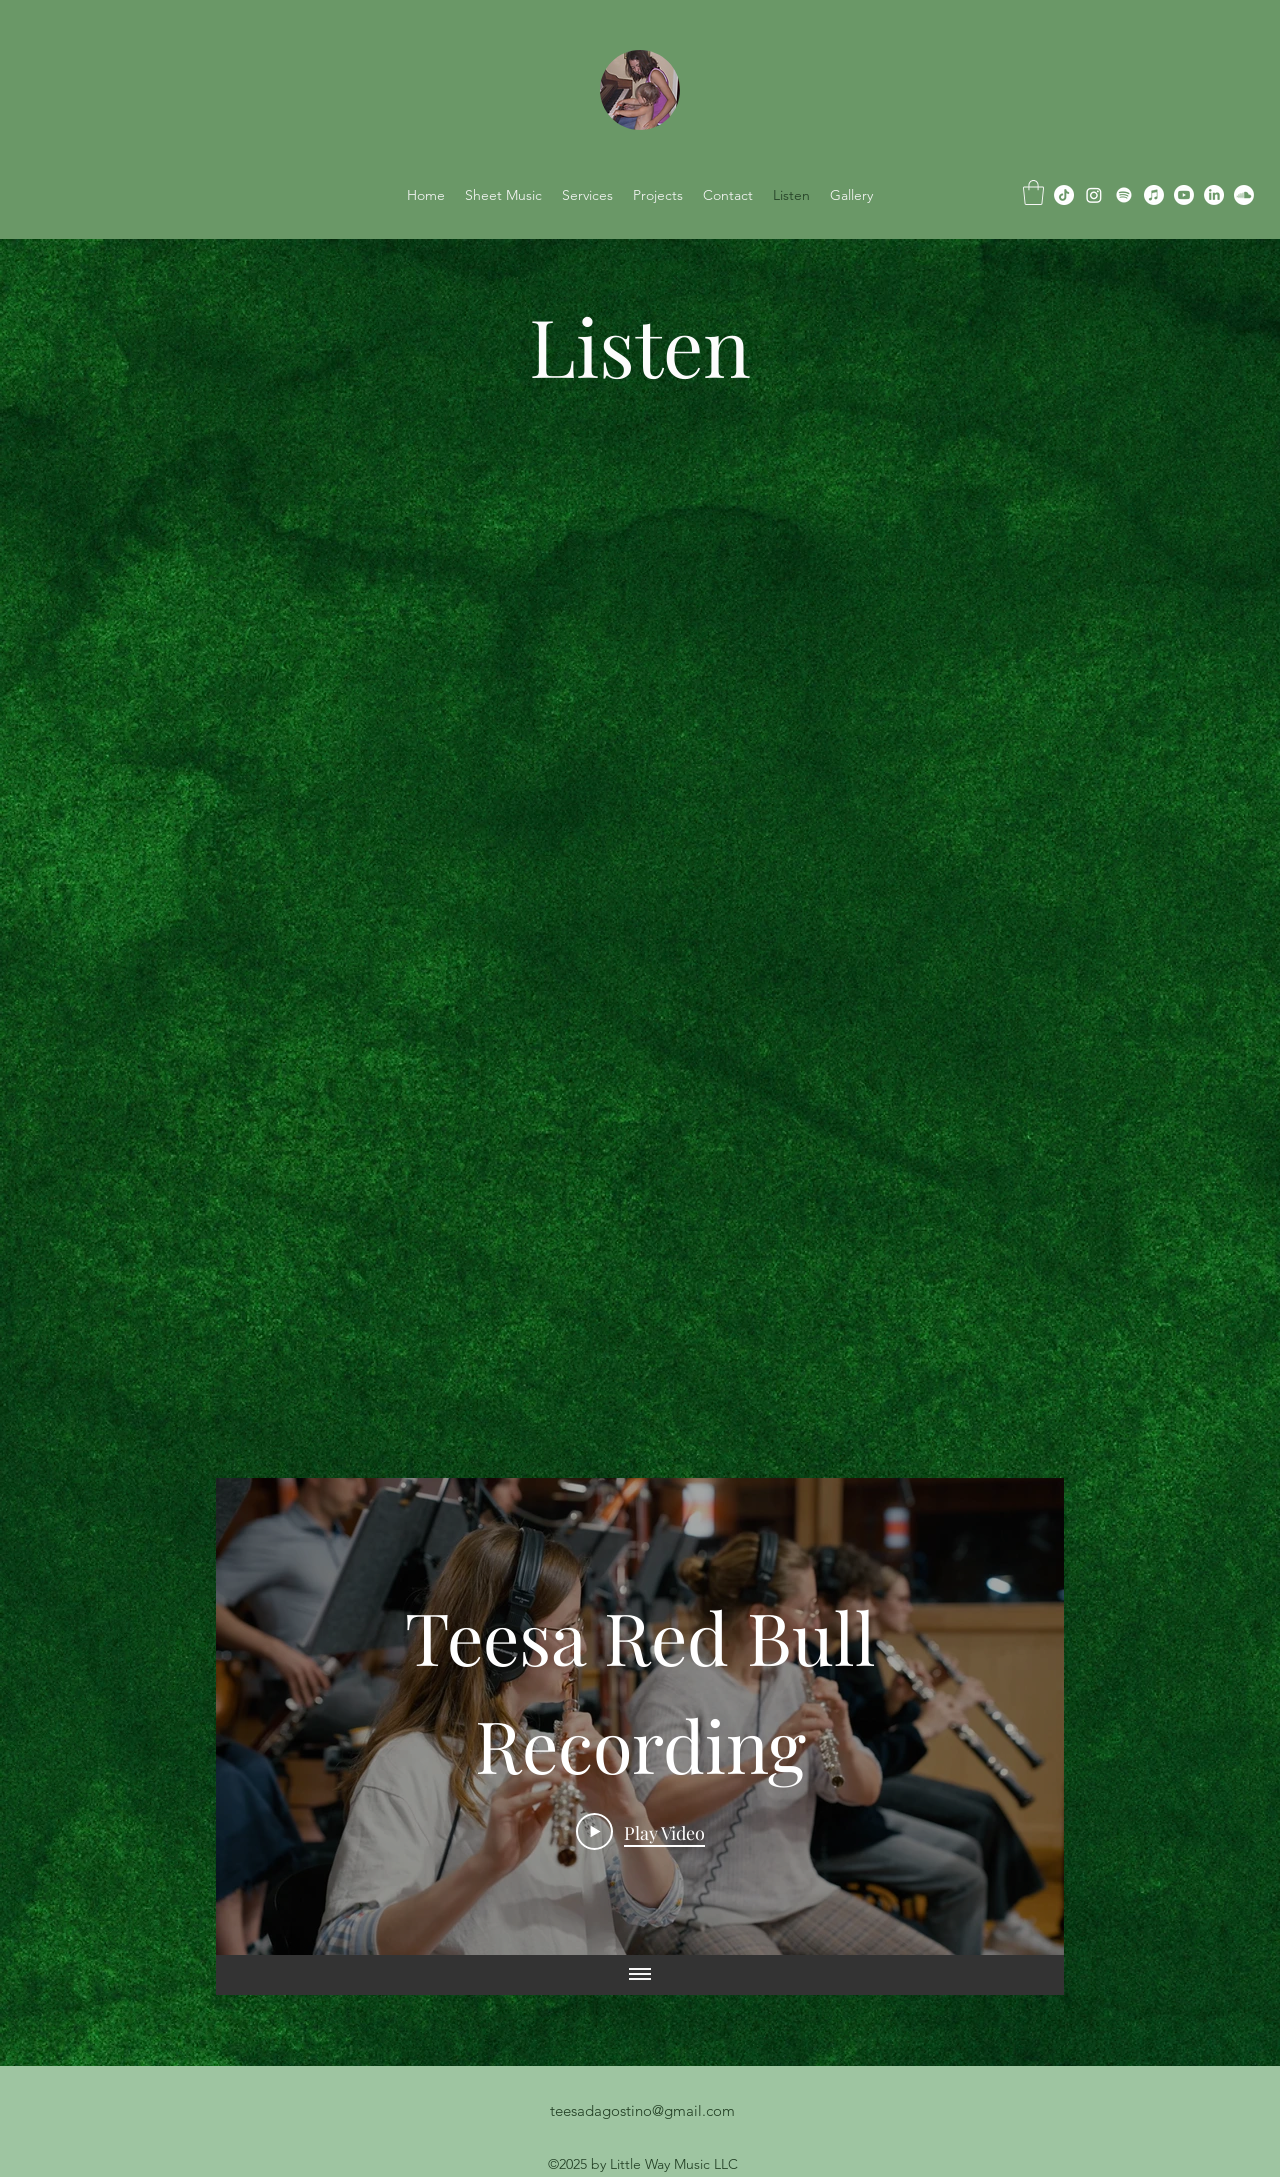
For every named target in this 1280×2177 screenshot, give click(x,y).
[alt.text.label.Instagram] (1094, 195)
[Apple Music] (1154, 195)
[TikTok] (1064, 195)
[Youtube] (1184, 195)
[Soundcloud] (1244, 195)
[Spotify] (1124, 195)
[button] (1033, 192)
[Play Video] (640, 1832)
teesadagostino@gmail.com (642, 2110)
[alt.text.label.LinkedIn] (1214, 195)
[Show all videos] (640, 1975)
